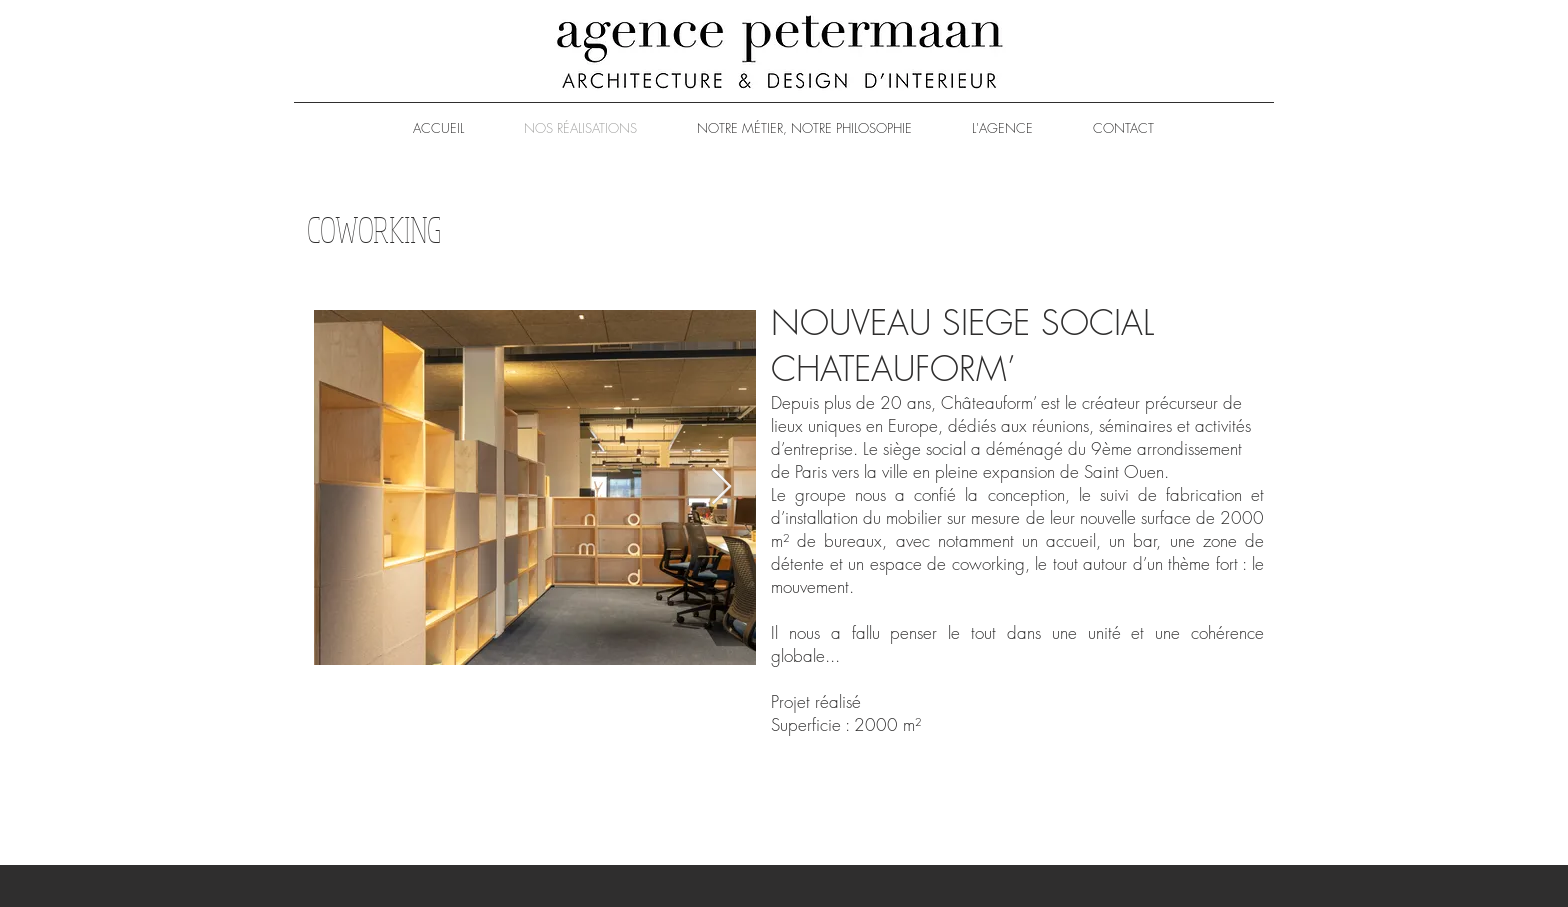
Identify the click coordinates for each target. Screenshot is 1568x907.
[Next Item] (721, 487)
